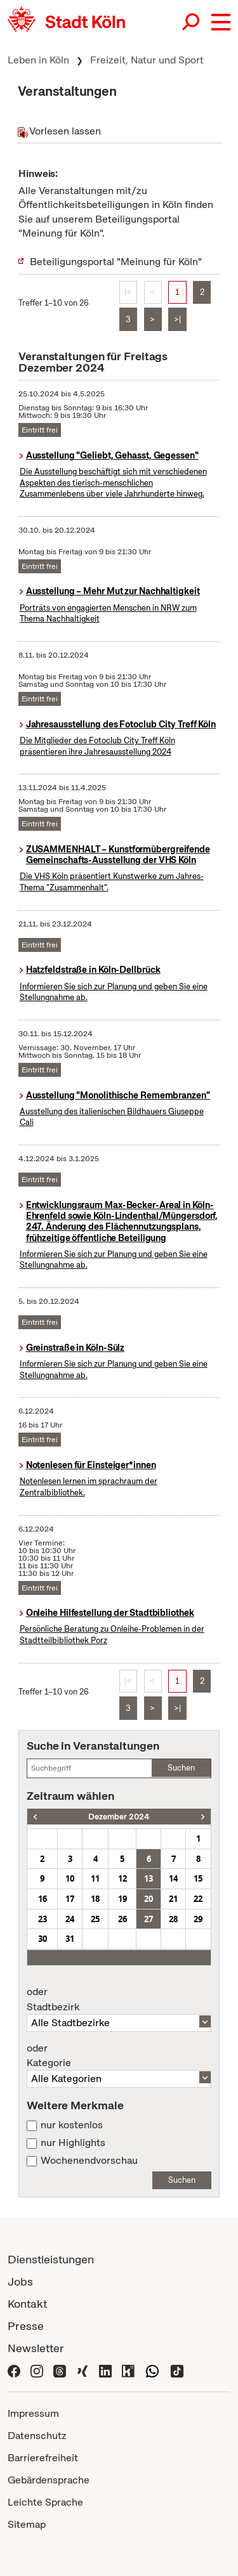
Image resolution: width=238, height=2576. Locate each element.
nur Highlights (73, 2143)
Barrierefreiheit (43, 2457)
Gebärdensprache (48, 2480)
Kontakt (27, 2303)
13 (148, 1878)
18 (95, 1898)
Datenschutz (37, 2435)
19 (122, 1898)
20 (148, 1898)
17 (69, 1898)
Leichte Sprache (45, 2502)
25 (95, 1919)
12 (122, 1878)
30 (42, 1938)
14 (173, 1878)
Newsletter (36, 2348)
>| (177, 319)
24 (69, 1919)
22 (198, 1898)
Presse (26, 2326)
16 (42, 1898)
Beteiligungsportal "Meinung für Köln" (116, 261)
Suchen (181, 1767)
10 (69, 1878)
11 (95, 1878)
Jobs (20, 2281)
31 (69, 1938)
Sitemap (27, 2524)
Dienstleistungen (51, 2259)
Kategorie (119, 2056)
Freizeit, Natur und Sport (147, 60)
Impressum (33, 2413)
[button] (220, 22)
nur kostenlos (72, 2125)
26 (122, 1919)
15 (198, 1878)
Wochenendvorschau (89, 2161)
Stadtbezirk (119, 1999)
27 (148, 1919)
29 (198, 1919)
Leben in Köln (38, 60)
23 (42, 1919)
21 (173, 1898)
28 (173, 1919)
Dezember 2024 (118, 1816)
